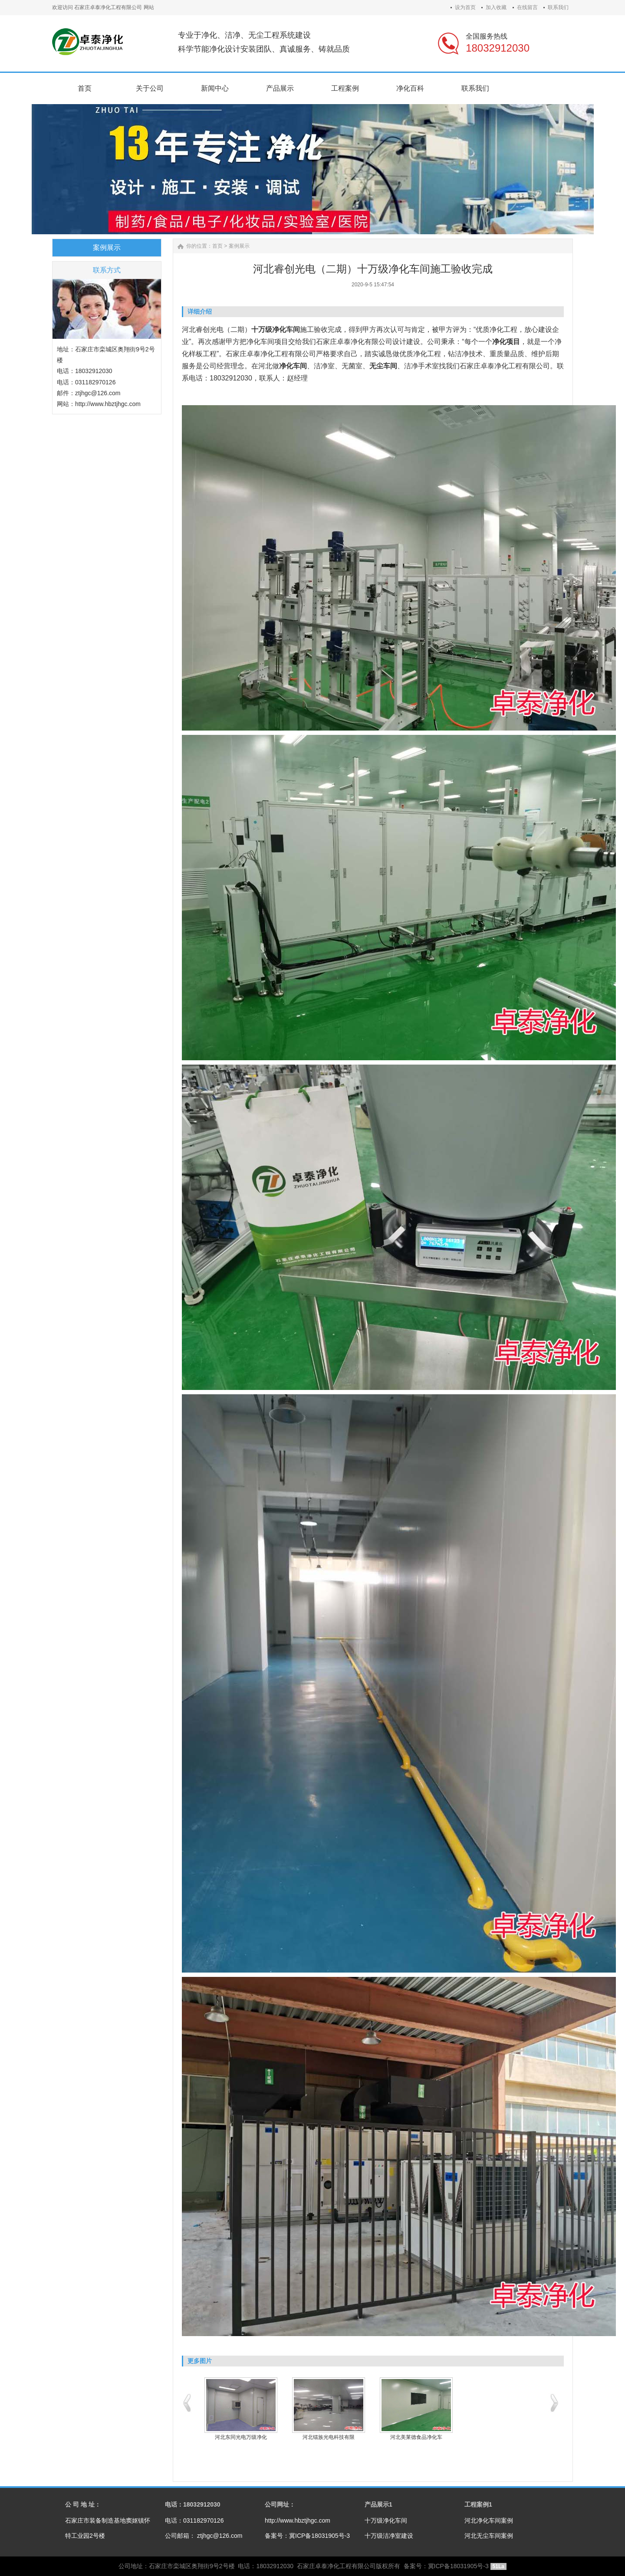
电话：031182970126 (194, 2520)
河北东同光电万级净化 (241, 2437)
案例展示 (239, 246)
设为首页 (465, 7)
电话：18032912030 (192, 2504)
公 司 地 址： (83, 2504)
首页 (217, 246)
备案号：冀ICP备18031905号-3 (307, 2535)
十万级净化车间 (386, 2520)
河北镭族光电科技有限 (329, 2437)
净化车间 (260, 341)
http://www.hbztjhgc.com (297, 2520)
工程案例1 (478, 2504)
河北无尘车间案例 (488, 2535)
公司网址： (280, 2504)
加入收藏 (496, 7)
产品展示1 (378, 2504)
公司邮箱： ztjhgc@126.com (203, 2535)
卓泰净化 (494, 366)
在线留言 (527, 7)
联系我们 (558, 7)
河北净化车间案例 (488, 2520)
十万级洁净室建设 (389, 2535)
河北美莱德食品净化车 (416, 2437)
